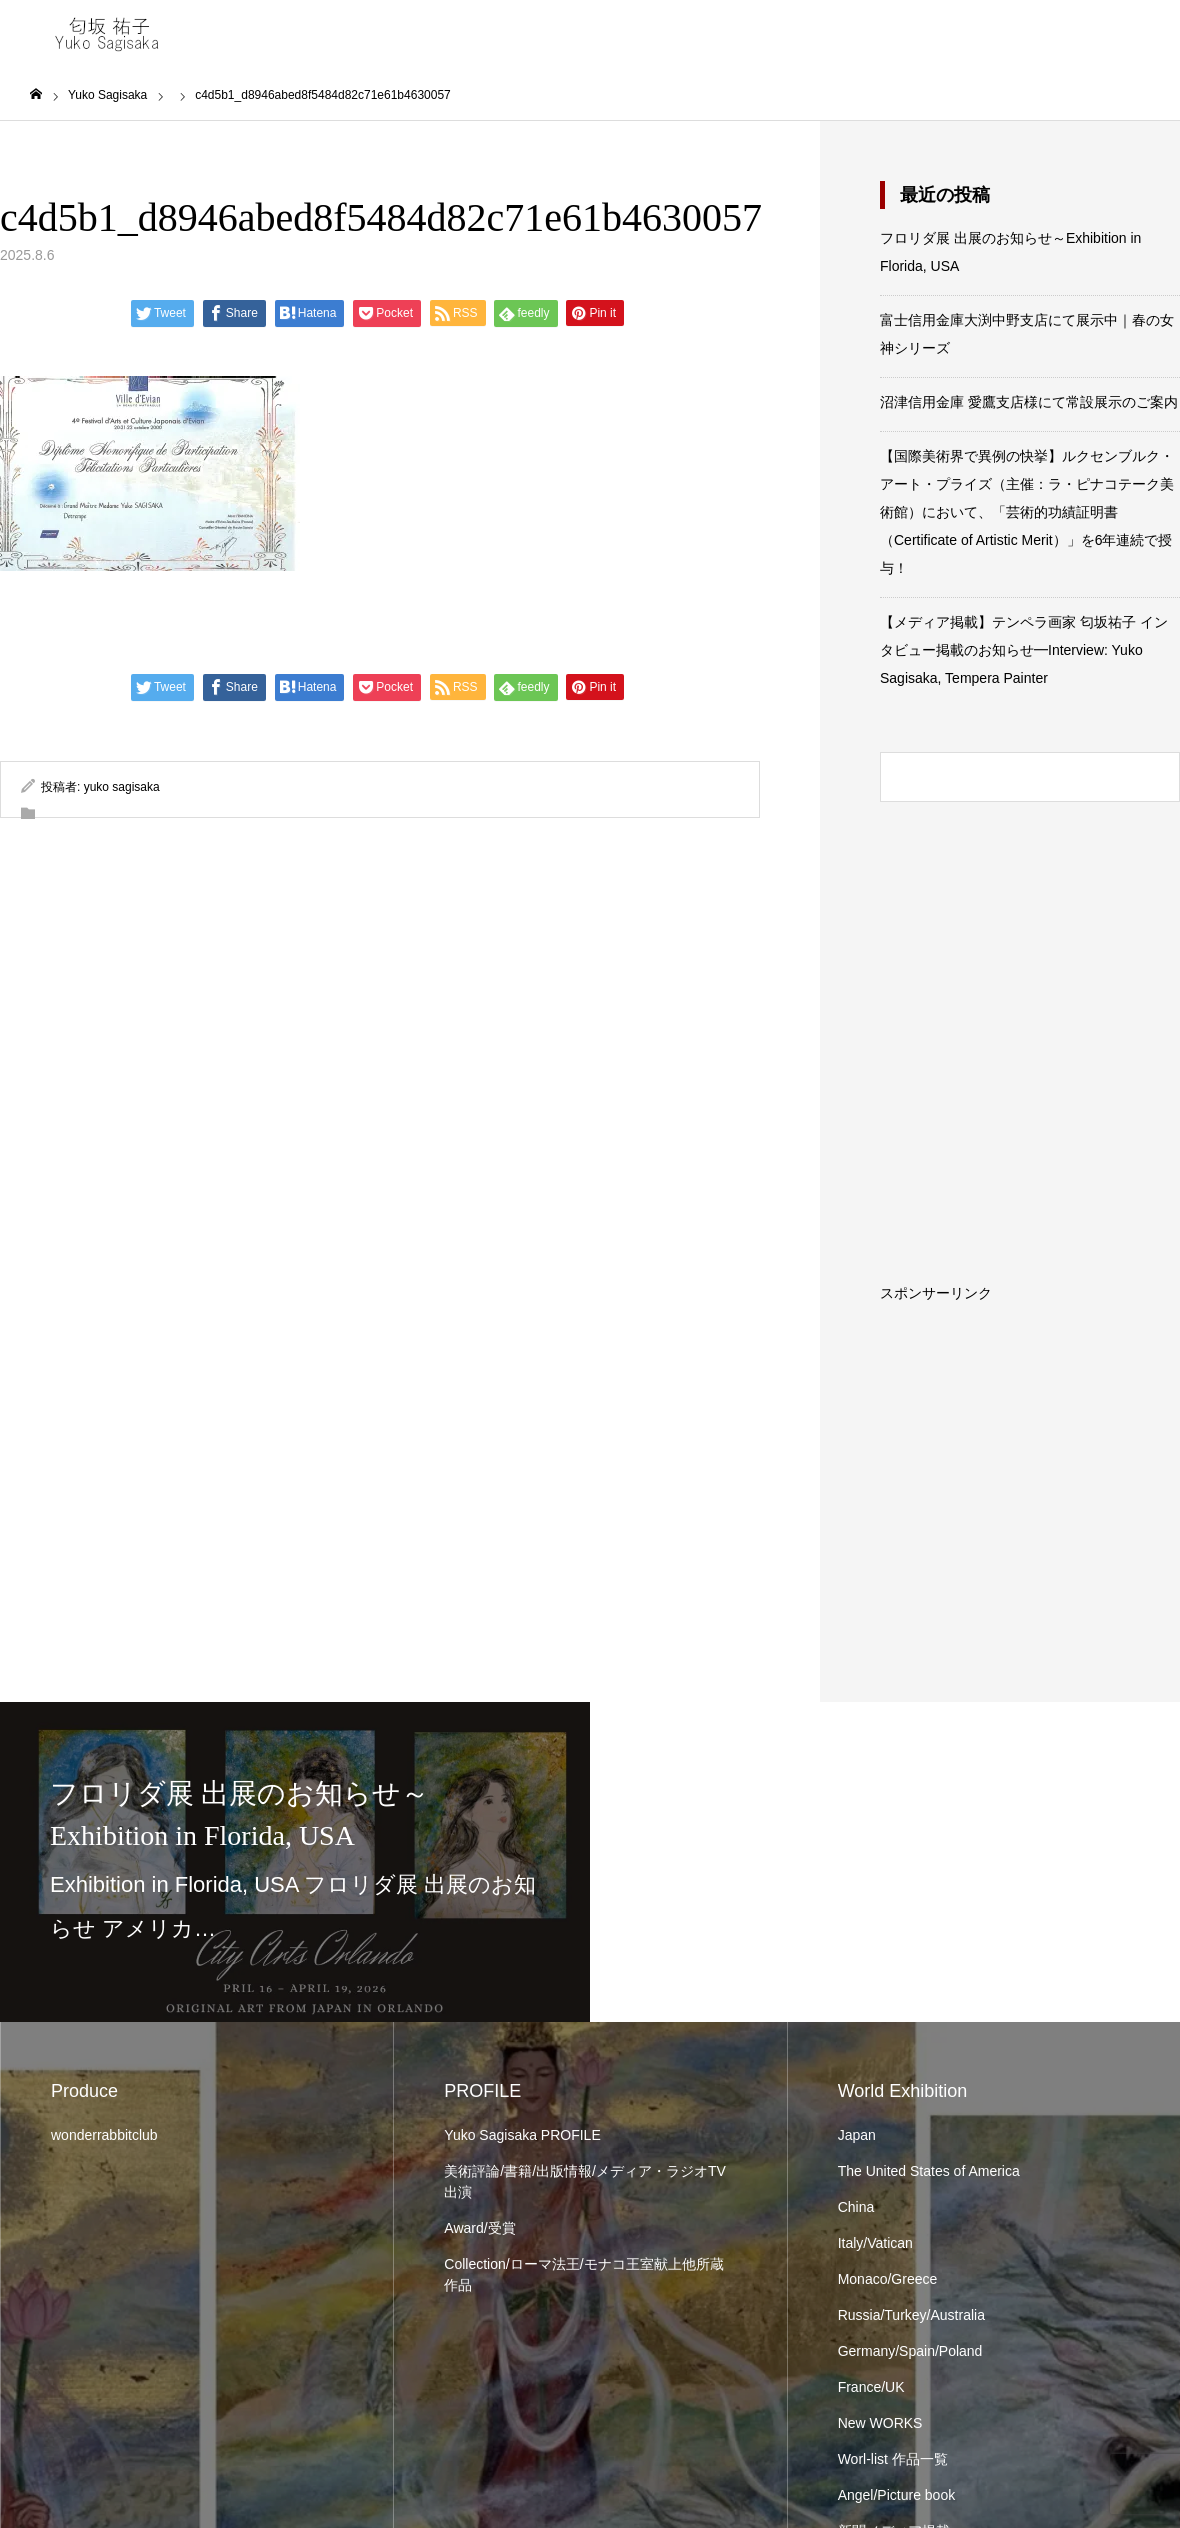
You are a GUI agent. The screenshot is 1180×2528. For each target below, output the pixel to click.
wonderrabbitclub (104, 2135)
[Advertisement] (1030, 1425)
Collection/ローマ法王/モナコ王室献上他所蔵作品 (583, 2274)
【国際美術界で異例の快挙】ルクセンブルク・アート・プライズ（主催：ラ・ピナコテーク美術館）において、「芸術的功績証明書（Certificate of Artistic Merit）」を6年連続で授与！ (1027, 512)
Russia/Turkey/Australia (911, 2315)
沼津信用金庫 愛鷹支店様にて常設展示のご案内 (1029, 402)
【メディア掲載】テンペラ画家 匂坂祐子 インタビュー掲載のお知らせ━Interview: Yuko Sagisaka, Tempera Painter (1024, 650)
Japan (857, 2135)
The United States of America (929, 2171)
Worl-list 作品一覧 (893, 2459)
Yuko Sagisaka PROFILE (522, 2135)
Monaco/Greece (888, 2279)
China (856, 2207)
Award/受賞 (479, 2228)
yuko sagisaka (122, 787)
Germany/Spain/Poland (910, 2351)
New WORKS (880, 2423)
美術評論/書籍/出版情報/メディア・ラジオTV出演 (585, 2181)
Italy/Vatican (875, 2243)
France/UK (871, 2387)
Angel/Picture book (897, 2495)
